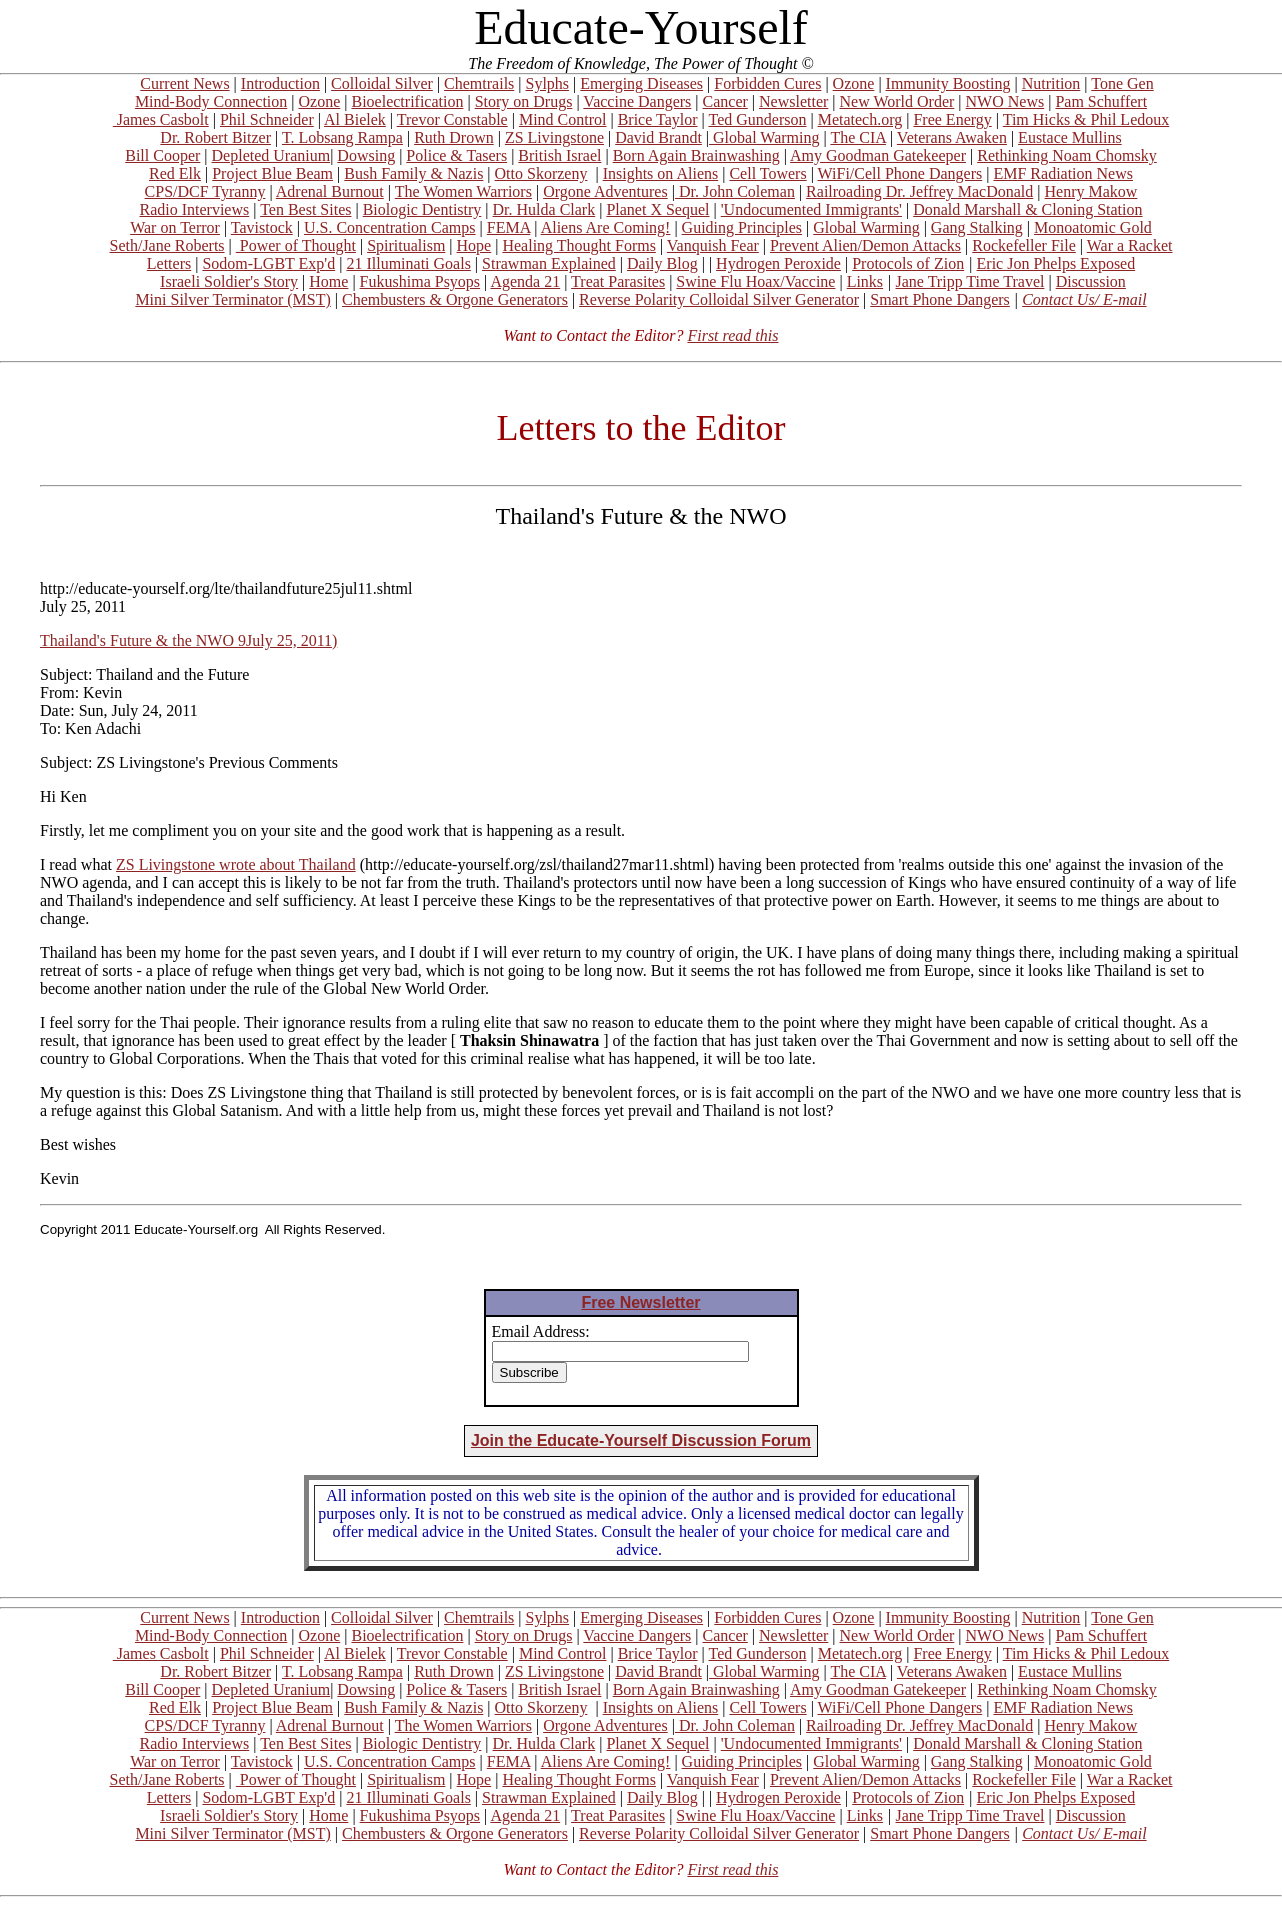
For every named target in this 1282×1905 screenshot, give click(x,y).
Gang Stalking (977, 227)
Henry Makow (1091, 191)
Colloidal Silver (382, 83)
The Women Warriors (463, 191)
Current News (184, 83)
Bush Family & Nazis (413, 173)
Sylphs (548, 83)
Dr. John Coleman (735, 191)
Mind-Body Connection (211, 101)
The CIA (858, 137)
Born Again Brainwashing (696, 155)
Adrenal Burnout (330, 191)
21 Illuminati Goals (408, 263)
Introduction (280, 83)
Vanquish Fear (713, 245)
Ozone (854, 83)
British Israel (559, 155)
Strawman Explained (549, 263)
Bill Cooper (162, 155)
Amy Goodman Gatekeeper (878, 155)
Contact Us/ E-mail (1084, 299)
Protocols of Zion (908, 263)
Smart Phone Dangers (940, 299)
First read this (732, 335)
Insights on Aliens (661, 173)
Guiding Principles (742, 227)
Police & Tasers (456, 155)
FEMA (509, 227)
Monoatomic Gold (1093, 227)
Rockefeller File (1024, 245)
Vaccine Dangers (637, 101)
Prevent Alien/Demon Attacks (865, 245)
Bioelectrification (407, 101)
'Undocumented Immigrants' (811, 209)
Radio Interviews (194, 209)
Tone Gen (1122, 83)
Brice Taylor (658, 119)
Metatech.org (860, 119)
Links (865, 281)
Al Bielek (355, 119)
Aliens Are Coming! (606, 227)
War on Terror (175, 227)
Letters (169, 263)
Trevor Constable (452, 119)
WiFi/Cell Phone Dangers (900, 173)
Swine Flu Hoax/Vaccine (755, 281)
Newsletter (793, 101)
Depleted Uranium (271, 155)
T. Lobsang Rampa (342, 137)
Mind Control (563, 119)
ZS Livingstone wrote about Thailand (236, 864)
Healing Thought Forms (578, 245)
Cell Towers (767, 173)
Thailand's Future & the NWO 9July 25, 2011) (188, 640)
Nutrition (1051, 83)
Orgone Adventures (605, 191)
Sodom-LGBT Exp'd (268, 263)
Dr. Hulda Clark (544, 209)
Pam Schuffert (1101, 101)
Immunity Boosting (948, 83)
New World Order (897, 101)
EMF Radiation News (1063, 173)
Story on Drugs (524, 101)
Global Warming (764, 137)
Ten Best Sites (305, 209)
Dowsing (366, 155)
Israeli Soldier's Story (229, 281)
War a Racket (1130, 245)
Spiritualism (406, 245)
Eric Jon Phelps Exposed (1056, 263)
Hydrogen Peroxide (778, 263)
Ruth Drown (454, 137)
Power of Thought (296, 245)
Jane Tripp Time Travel (970, 281)
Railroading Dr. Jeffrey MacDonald (919, 191)
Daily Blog (662, 263)
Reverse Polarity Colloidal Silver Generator (719, 299)
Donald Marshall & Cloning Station (1027, 209)
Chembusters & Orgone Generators (455, 299)
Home (328, 281)
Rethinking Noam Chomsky (1067, 155)
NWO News (1005, 101)
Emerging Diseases (641, 83)
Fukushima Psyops (420, 281)
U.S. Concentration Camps (390, 227)
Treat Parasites (618, 281)
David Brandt (658, 137)
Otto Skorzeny (541, 173)
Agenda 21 (525, 281)
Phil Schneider (267, 119)
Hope (474, 245)
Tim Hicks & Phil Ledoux (1086, 119)
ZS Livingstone (554, 137)
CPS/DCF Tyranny (205, 191)
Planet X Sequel (657, 209)
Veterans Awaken (952, 137)
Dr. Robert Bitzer (215, 137)
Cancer (725, 101)
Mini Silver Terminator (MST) (232, 299)
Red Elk (175, 173)
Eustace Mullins (1070, 137)
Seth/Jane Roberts (166, 245)
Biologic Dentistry (422, 209)
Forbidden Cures (767, 83)
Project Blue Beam (272, 173)
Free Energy (952, 119)
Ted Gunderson (757, 119)
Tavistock (262, 227)
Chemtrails (479, 83)
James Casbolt (161, 119)
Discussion (1091, 281)
